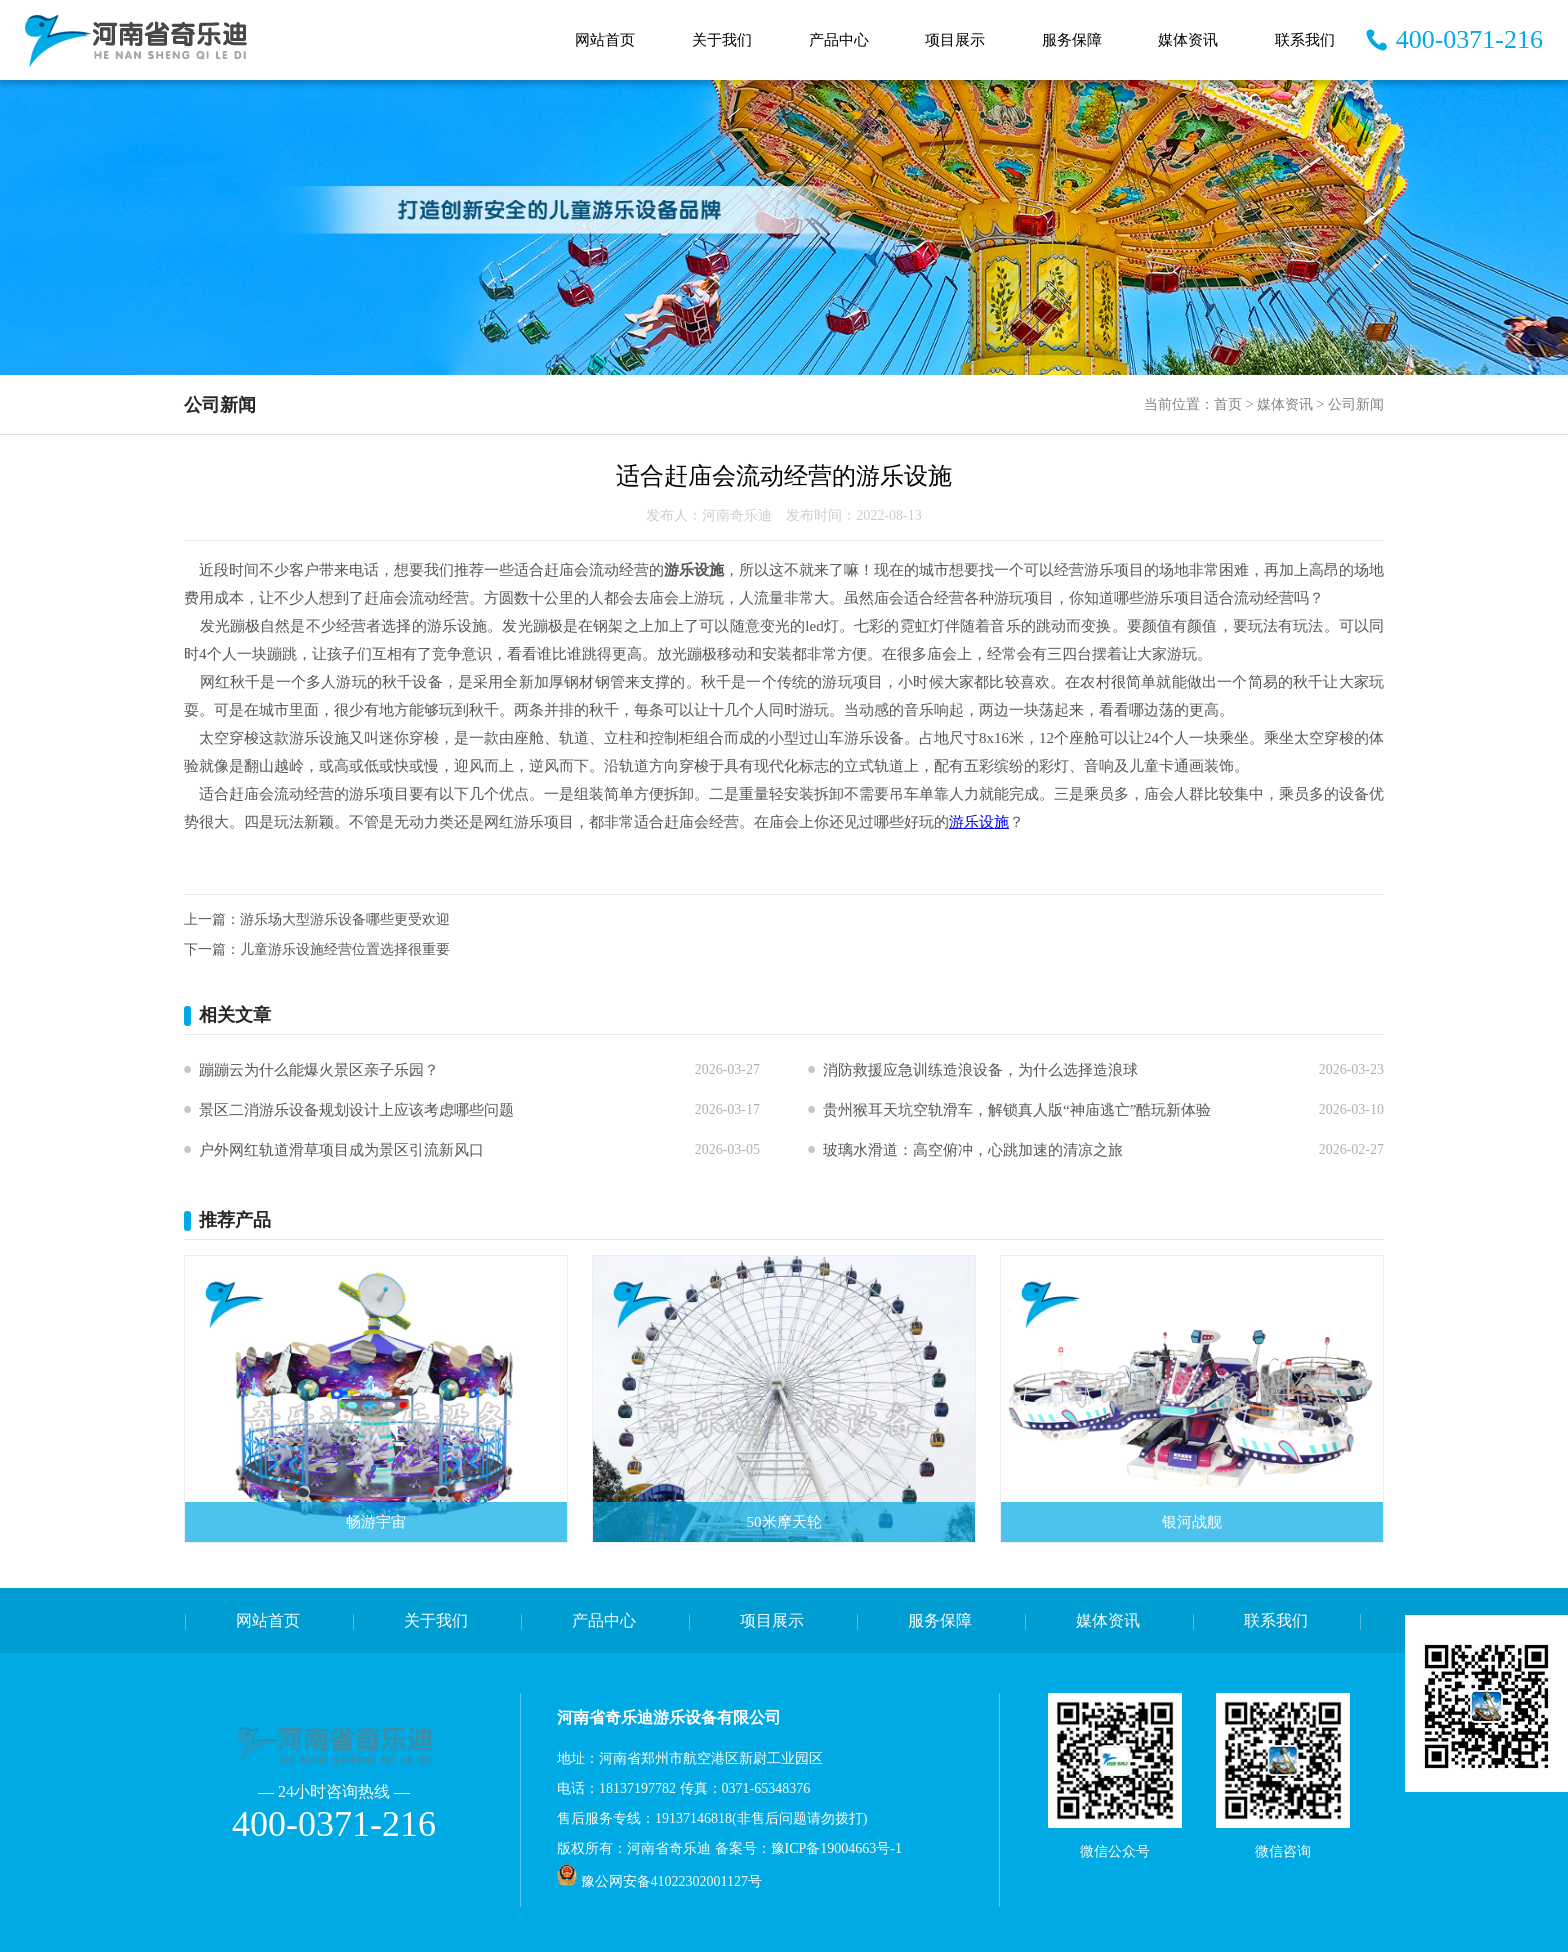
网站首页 (605, 40)
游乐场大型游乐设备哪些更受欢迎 (345, 919)
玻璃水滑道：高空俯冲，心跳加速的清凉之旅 (973, 1150)
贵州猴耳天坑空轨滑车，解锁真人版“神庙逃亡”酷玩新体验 (1017, 1110)
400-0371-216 (1469, 39)
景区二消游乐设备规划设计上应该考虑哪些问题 (356, 1110)
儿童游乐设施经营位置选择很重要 (345, 949)
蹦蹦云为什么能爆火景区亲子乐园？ (319, 1070)
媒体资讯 (1188, 40)
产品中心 (839, 40)
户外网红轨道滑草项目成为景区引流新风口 (341, 1150)
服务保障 (1072, 40)
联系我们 (1305, 40)
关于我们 (722, 40)
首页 (1228, 404)
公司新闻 (1356, 404)
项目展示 (955, 40)
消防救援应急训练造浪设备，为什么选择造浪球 (980, 1070)
